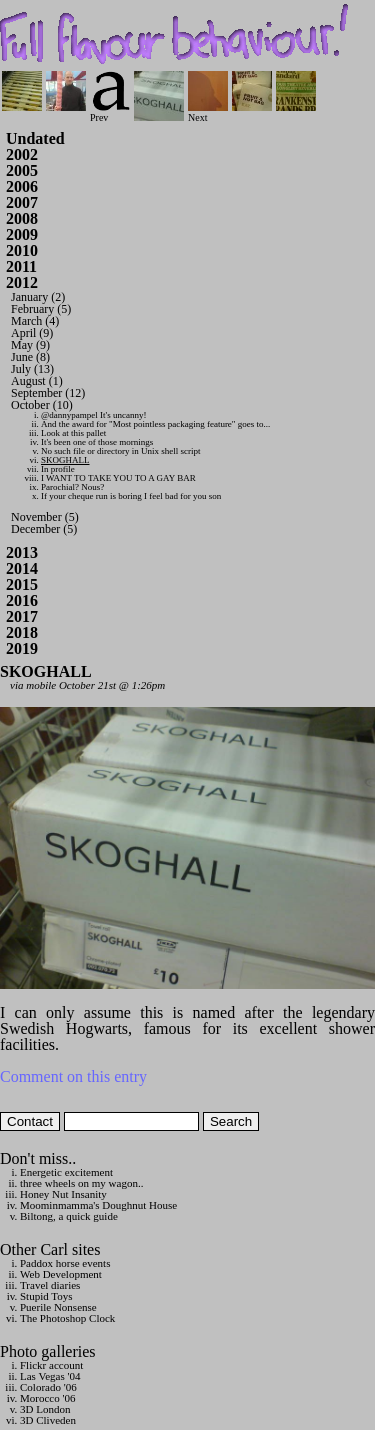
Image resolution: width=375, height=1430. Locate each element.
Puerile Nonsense (58, 1307)
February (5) (41, 309)
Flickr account (51, 1365)
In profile (58, 469)
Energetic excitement (66, 1172)
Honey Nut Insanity (63, 1194)
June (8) (30, 357)
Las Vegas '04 (50, 1376)
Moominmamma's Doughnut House (98, 1205)
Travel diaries (50, 1285)
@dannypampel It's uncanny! (93, 415)
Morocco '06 (47, 1398)
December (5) (44, 529)
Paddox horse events (65, 1263)
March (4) (35, 321)
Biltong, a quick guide (69, 1216)
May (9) (30, 345)
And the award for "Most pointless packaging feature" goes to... (155, 424)
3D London (45, 1409)
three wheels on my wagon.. (81, 1183)
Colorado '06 (48, 1387)
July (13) (32, 369)
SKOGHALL (65, 460)
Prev (110, 112)
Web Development (61, 1274)
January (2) (38, 297)
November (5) (45, 517)
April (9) (32, 333)
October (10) (42, 405)
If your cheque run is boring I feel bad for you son (131, 496)
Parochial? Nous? (72, 487)
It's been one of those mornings (97, 442)
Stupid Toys (46, 1296)
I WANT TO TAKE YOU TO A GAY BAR (118, 478)
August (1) (37, 381)
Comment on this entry (73, 1076)
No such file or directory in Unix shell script (120, 451)
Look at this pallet (73, 433)
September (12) (48, 393)
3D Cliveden (48, 1420)
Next (208, 112)
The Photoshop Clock (67, 1318)
